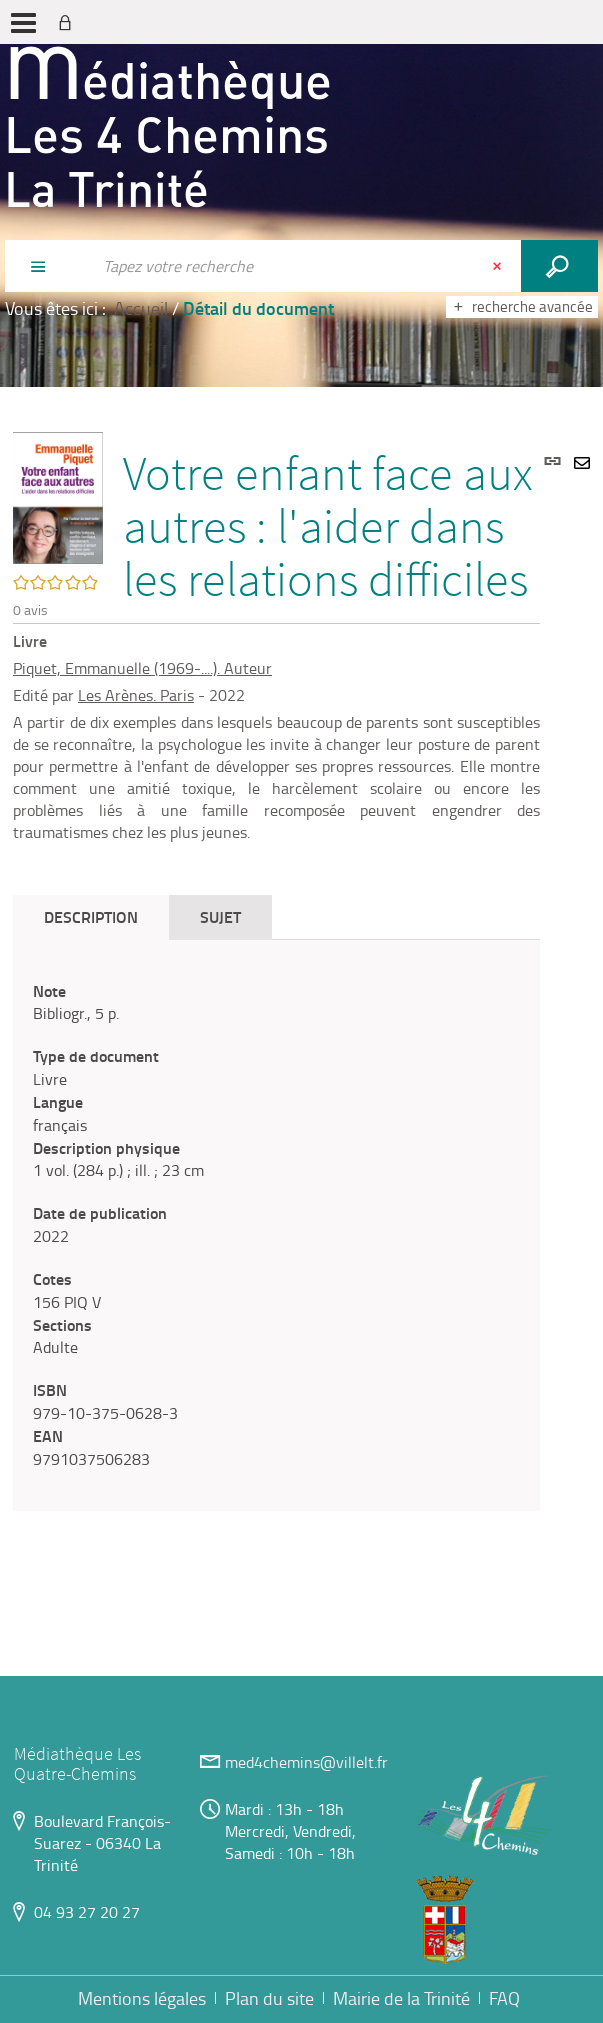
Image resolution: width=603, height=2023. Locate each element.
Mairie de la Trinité (401, 1998)
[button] (58, 496)
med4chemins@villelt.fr (306, 1762)
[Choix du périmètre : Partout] (48, 266)
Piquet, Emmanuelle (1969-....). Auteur (142, 668)
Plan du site (269, 1998)
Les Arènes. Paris (136, 695)
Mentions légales (142, 1998)
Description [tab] (91, 916)
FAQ (504, 1998)
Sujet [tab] (220, 916)
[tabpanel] (276, 1225)
